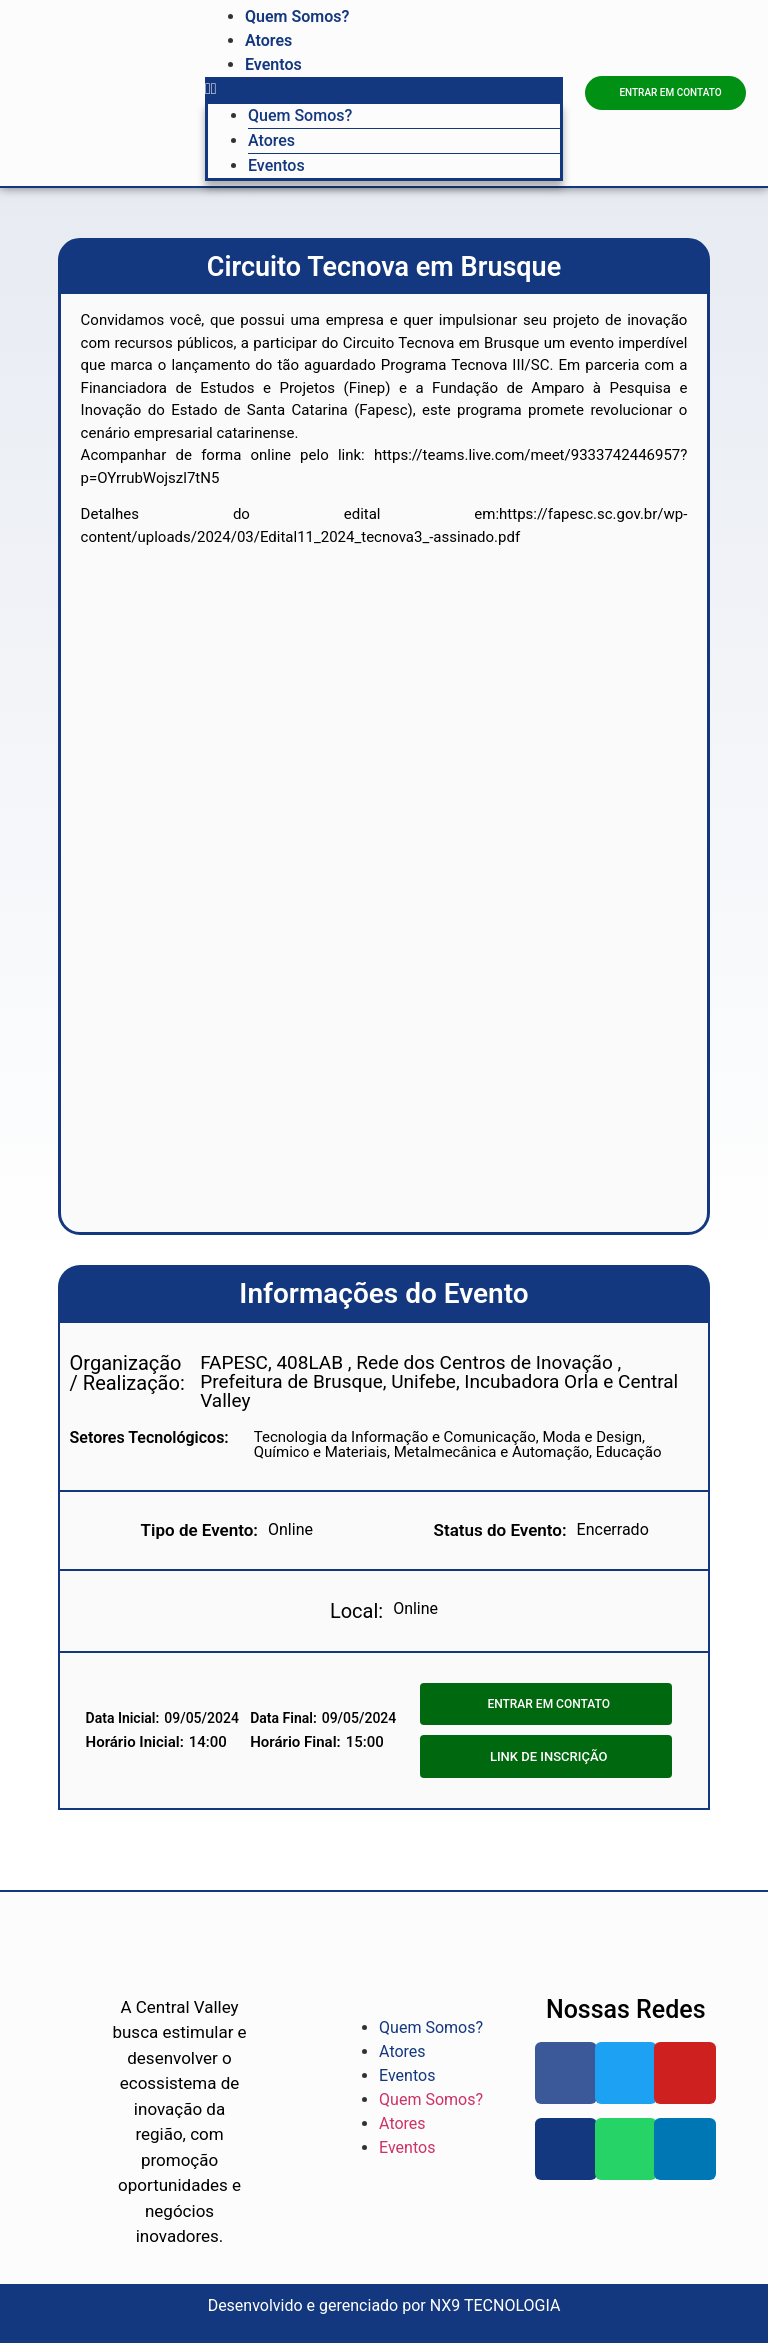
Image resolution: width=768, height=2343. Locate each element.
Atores (268, 40)
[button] (384, 89)
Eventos (273, 64)
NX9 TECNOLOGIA (495, 2305)
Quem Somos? (297, 16)
